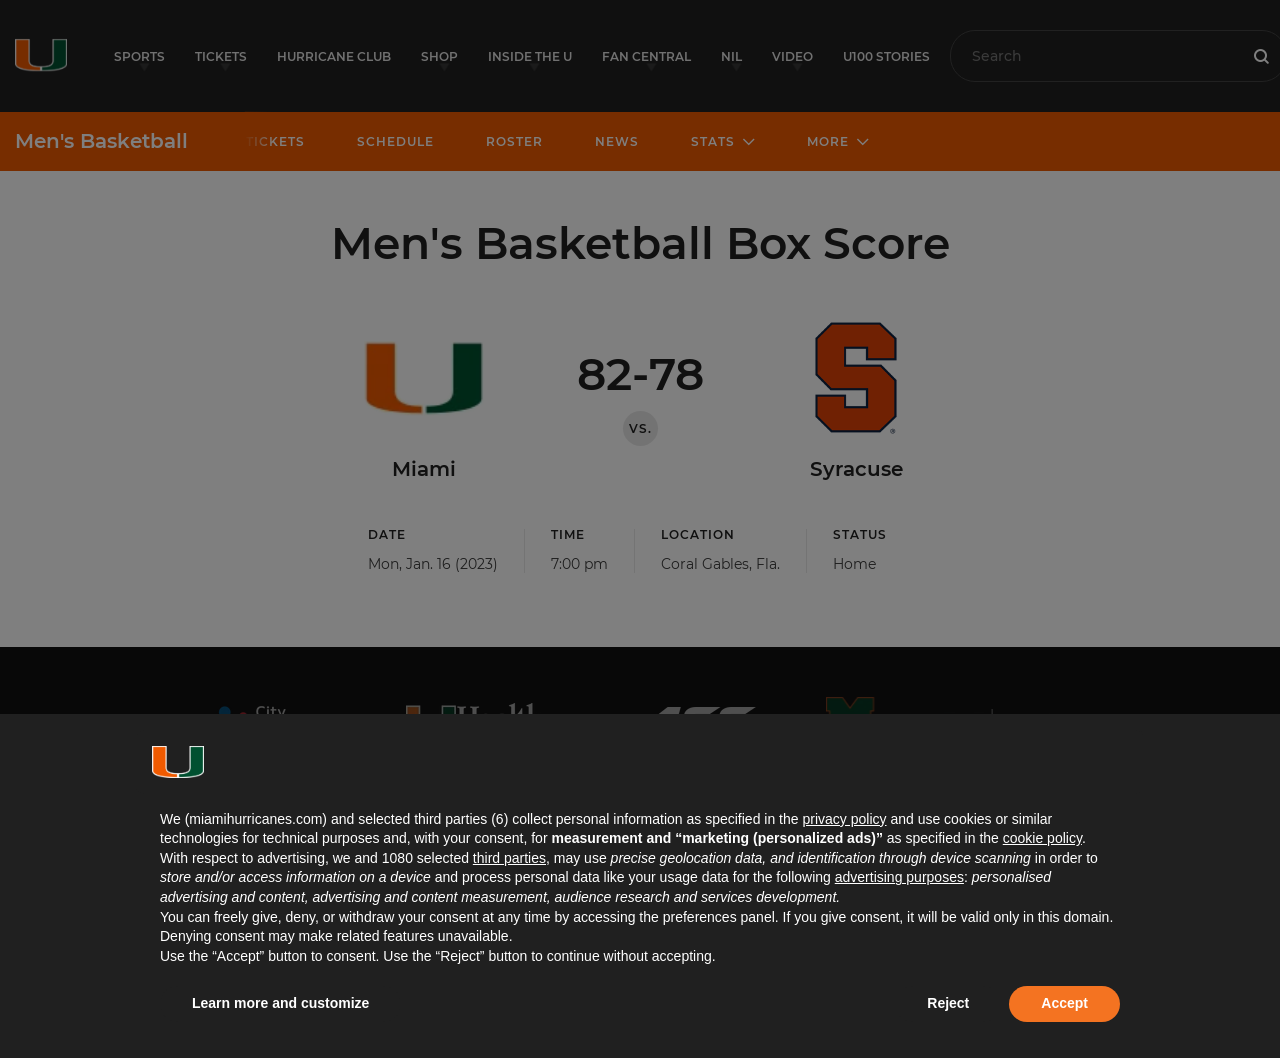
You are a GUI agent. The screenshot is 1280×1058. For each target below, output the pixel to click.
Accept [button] (1064, 1003)
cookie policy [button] (1042, 838)
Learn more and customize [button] (280, 1003)
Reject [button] (948, 1003)
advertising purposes (899, 877)
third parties (509, 858)
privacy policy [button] (844, 819)
